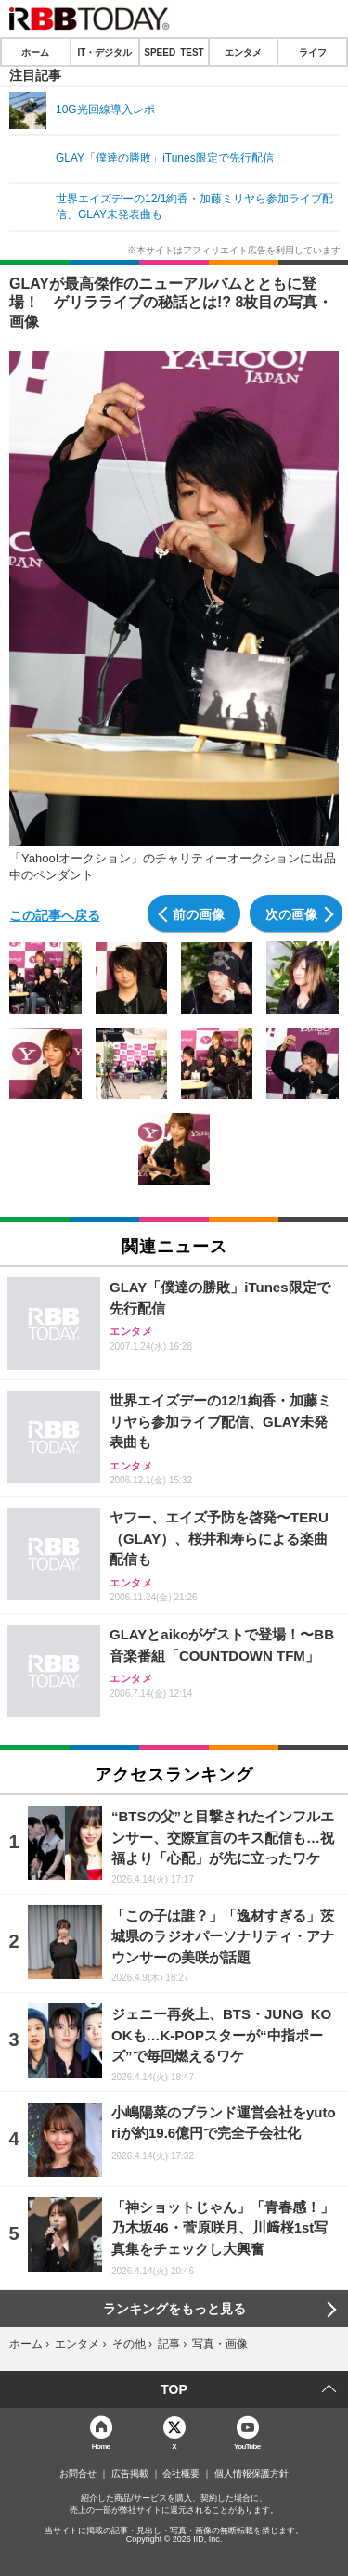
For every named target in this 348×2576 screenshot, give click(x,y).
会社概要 (181, 2474)
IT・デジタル (104, 52)
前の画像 (199, 913)
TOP (174, 2389)
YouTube (247, 2445)
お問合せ (78, 2474)
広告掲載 (129, 2474)
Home (101, 2445)
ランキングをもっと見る (174, 2308)
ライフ (313, 52)
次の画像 (291, 913)
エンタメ (243, 52)
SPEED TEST (173, 52)
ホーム (35, 52)
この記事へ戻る (54, 914)
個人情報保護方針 (251, 2474)
